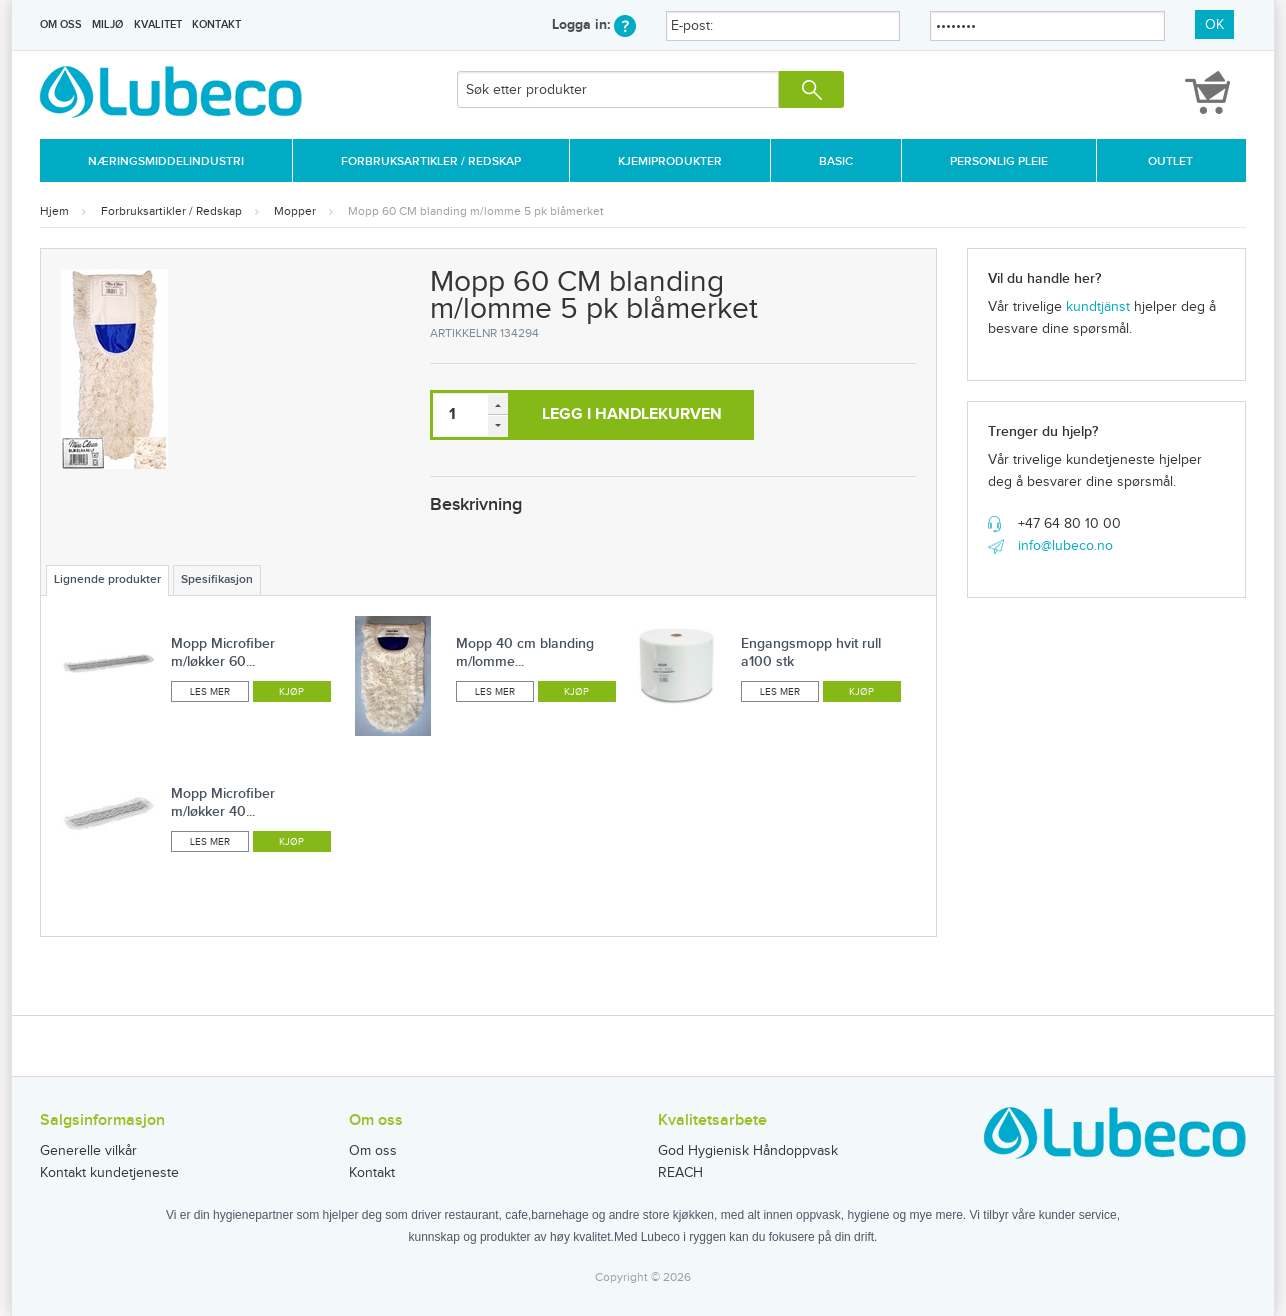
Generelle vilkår (88, 1151)
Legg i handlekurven (632, 414)
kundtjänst (1098, 307)
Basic (836, 161)
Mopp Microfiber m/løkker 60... (223, 652)
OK (1214, 25)
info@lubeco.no (1065, 546)
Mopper (295, 211)
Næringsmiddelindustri (166, 161)
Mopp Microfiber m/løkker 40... (223, 802)
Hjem (54, 211)
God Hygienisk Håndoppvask (748, 1151)
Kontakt (216, 24)
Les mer (210, 692)
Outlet (1170, 161)
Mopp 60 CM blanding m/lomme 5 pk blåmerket (476, 211)
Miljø (107, 24)
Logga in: (594, 24)
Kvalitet (158, 24)
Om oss (61, 24)
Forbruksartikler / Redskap (431, 161)
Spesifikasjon (217, 579)
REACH (680, 1173)
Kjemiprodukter (670, 161)
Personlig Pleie (999, 161)
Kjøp (291, 692)
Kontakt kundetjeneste (109, 1173)
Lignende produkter (107, 579)
